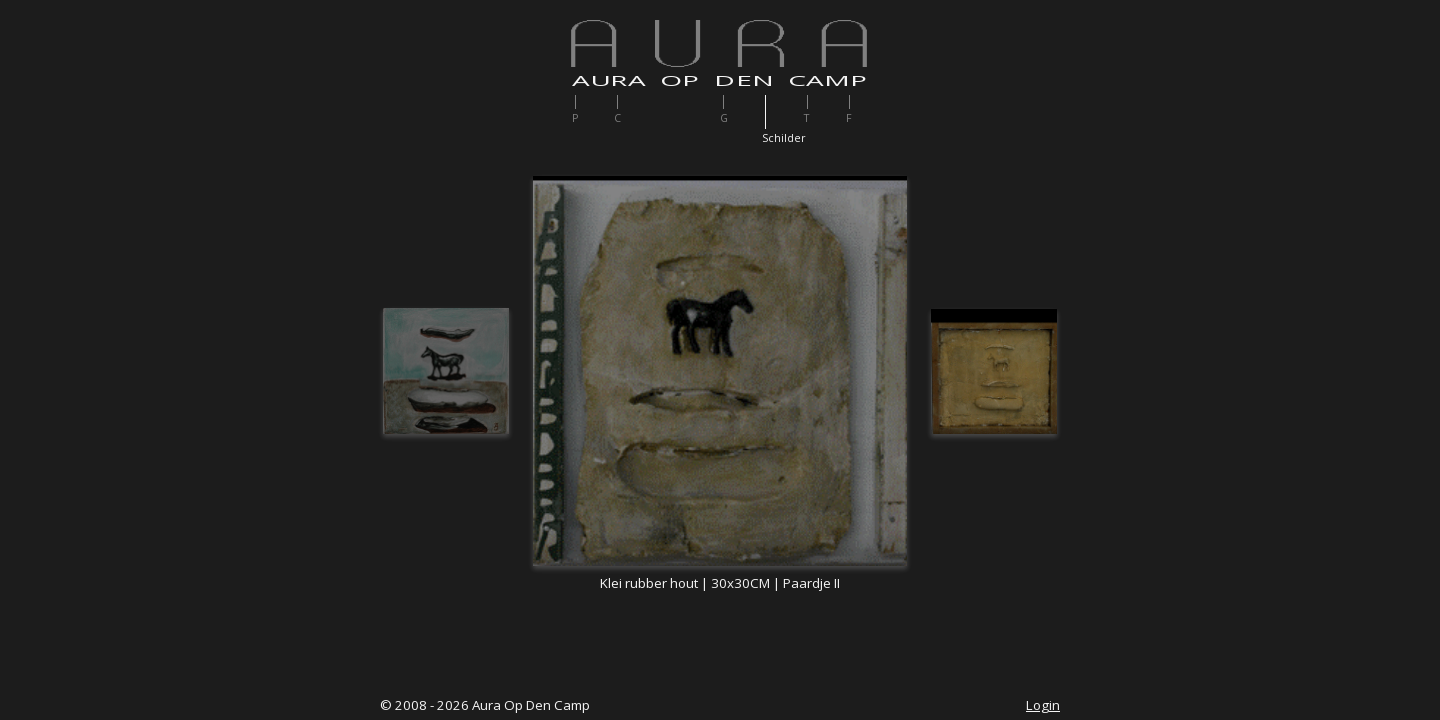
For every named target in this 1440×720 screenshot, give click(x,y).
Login (1043, 705)
